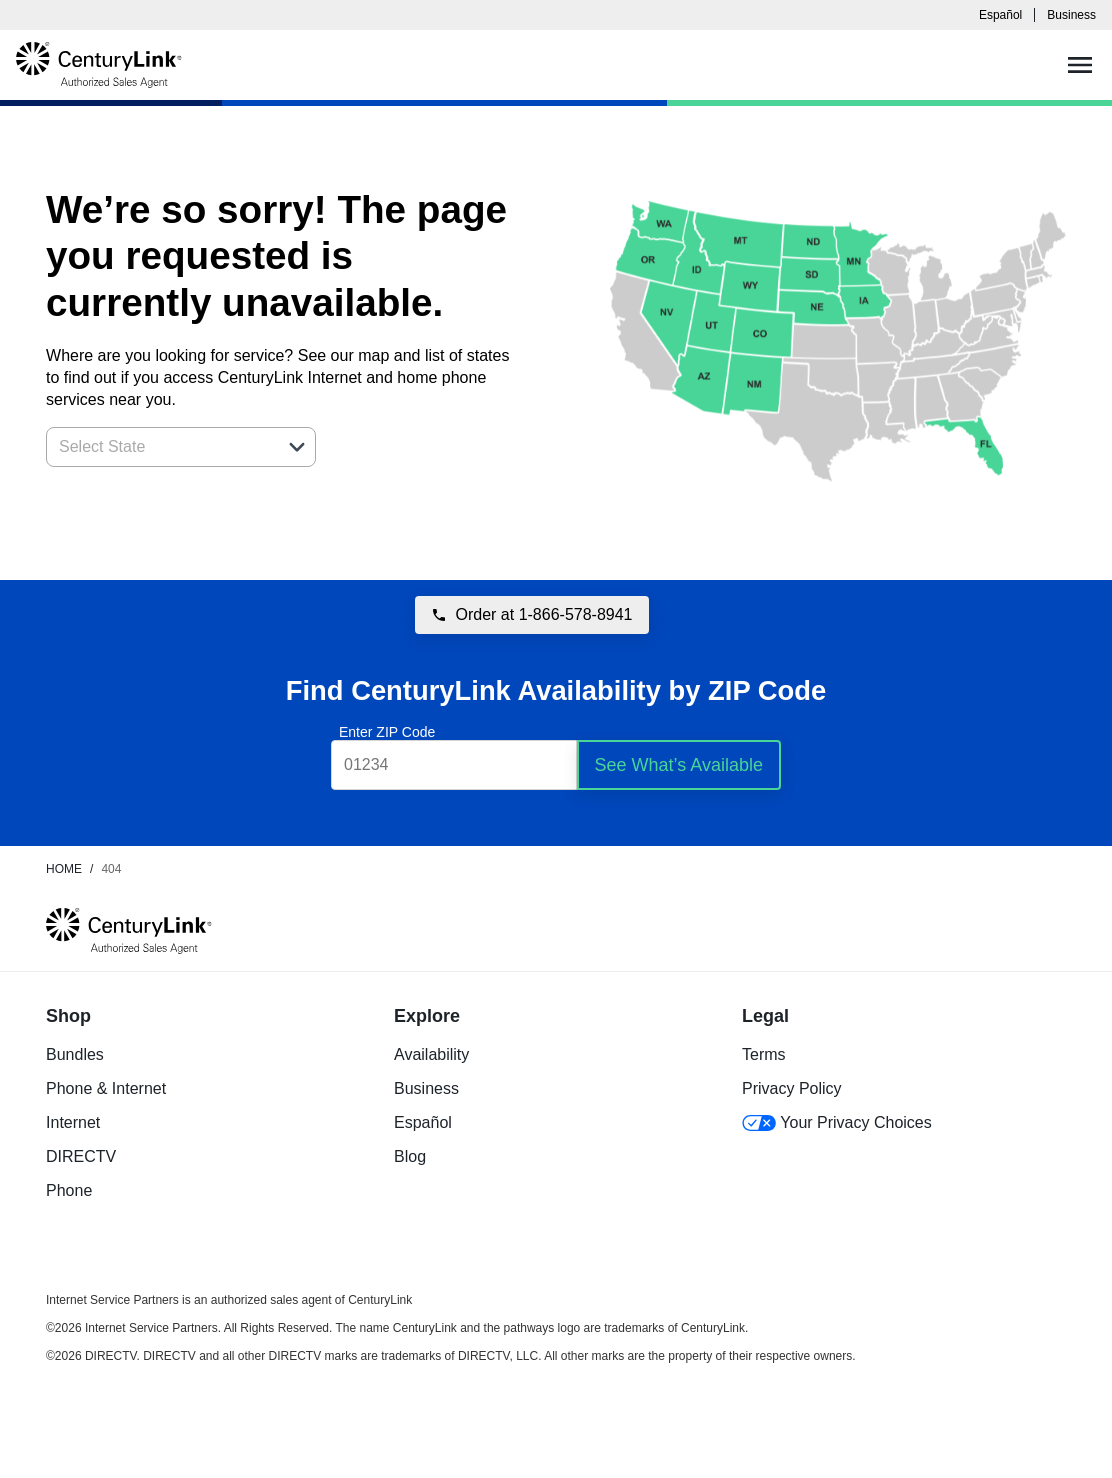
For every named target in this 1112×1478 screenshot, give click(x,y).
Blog (410, 1156)
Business (1071, 15)
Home (64, 869)
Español (1000, 15)
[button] (297, 447)
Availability (431, 1054)
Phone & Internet (106, 1088)
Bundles (75, 1054)
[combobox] (159, 447)
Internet (73, 1122)
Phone (69, 1190)
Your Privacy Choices (837, 1122)
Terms (764, 1054)
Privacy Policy (792, 1088)
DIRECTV (81, 1156)
